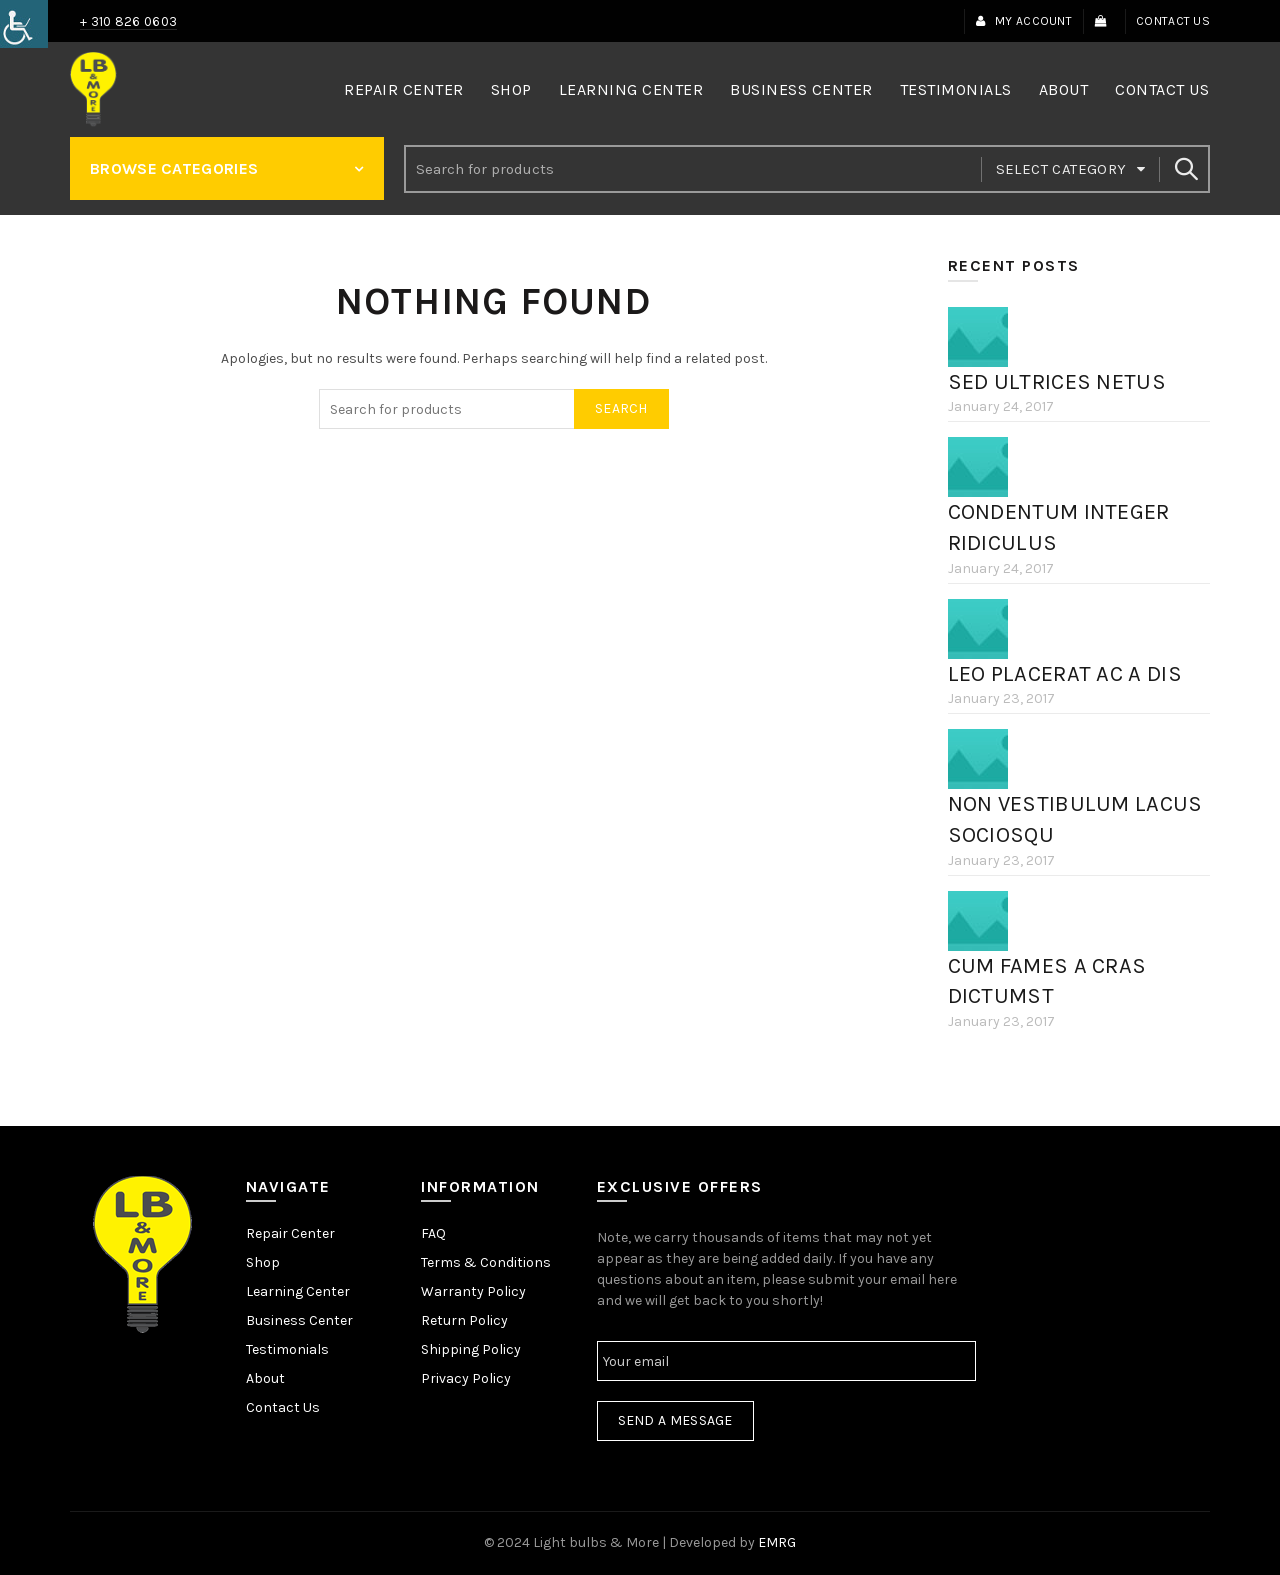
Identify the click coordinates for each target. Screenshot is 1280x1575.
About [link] (1064, 89)
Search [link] (1185, 169)
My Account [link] (1023, 21)
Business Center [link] (801, 89)
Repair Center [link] (404, 89)
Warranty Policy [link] (473, 1291)
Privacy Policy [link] (466, 1378)
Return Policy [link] (464, 1320)
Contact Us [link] (1173, 21)
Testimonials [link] (956, 89)
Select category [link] (1061, 169)
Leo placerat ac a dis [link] (1065, 674)
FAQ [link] (433, 1233)
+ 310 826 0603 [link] (128, 21)
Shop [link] (511, 89)
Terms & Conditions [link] (486, 1262)
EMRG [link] (777, 1542)
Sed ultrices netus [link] (1057, 382)
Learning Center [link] (631, 89)
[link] (24, 24)
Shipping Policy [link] (471, 1349)
